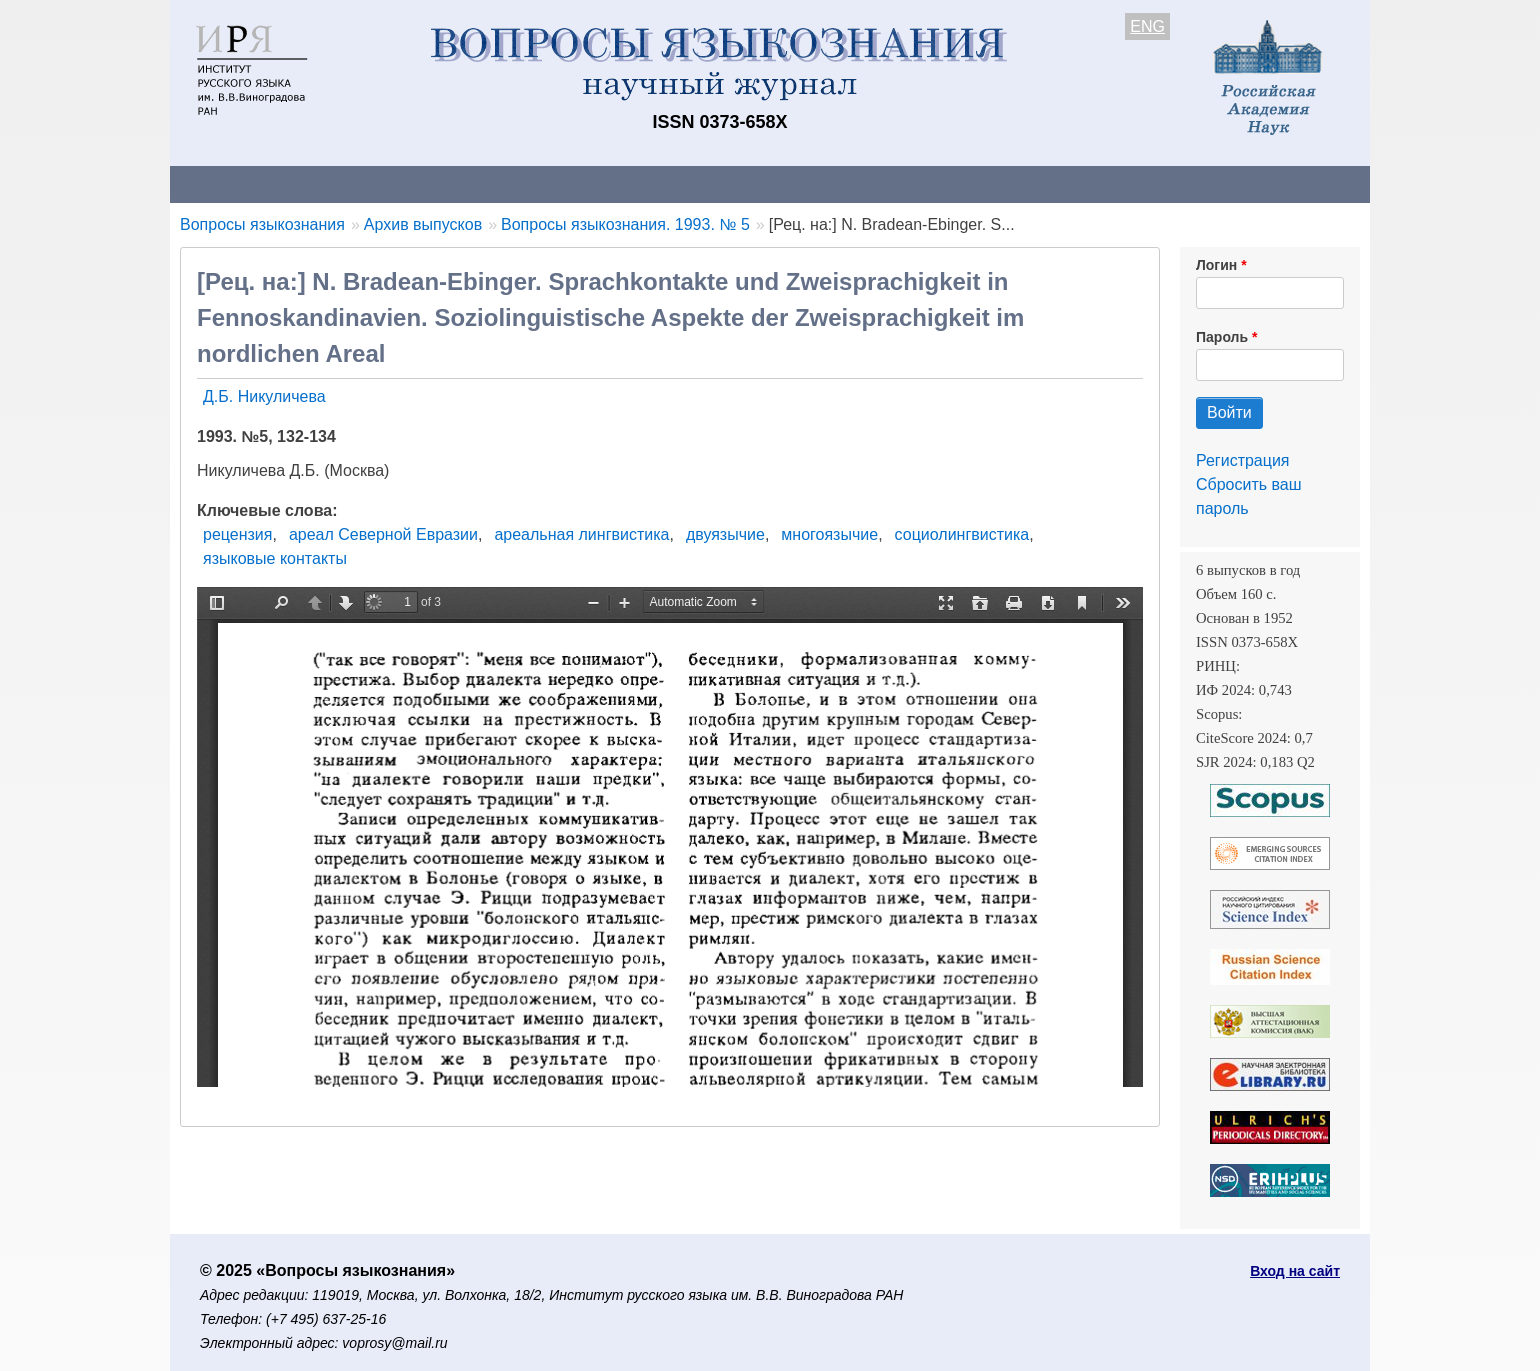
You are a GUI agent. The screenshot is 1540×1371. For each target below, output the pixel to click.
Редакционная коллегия (1029, 183)
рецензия (237, 534)
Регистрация (1243, 460)
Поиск (1180, 183)
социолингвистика (962, 534)
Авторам (452, 183)
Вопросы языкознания (262, 224)
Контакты (344, 183)
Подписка (865, 183)
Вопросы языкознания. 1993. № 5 (625, 224)
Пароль (1222, 337)
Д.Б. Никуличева (264, 396)
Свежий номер (577, 183)
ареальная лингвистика (581, 534)
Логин (1216, 265)
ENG (1147, 26)
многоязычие (829, 534)
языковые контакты (275, 558)
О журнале (230, 183)
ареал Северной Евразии (383, 534)
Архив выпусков (730, 183)
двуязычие (725, 534)
